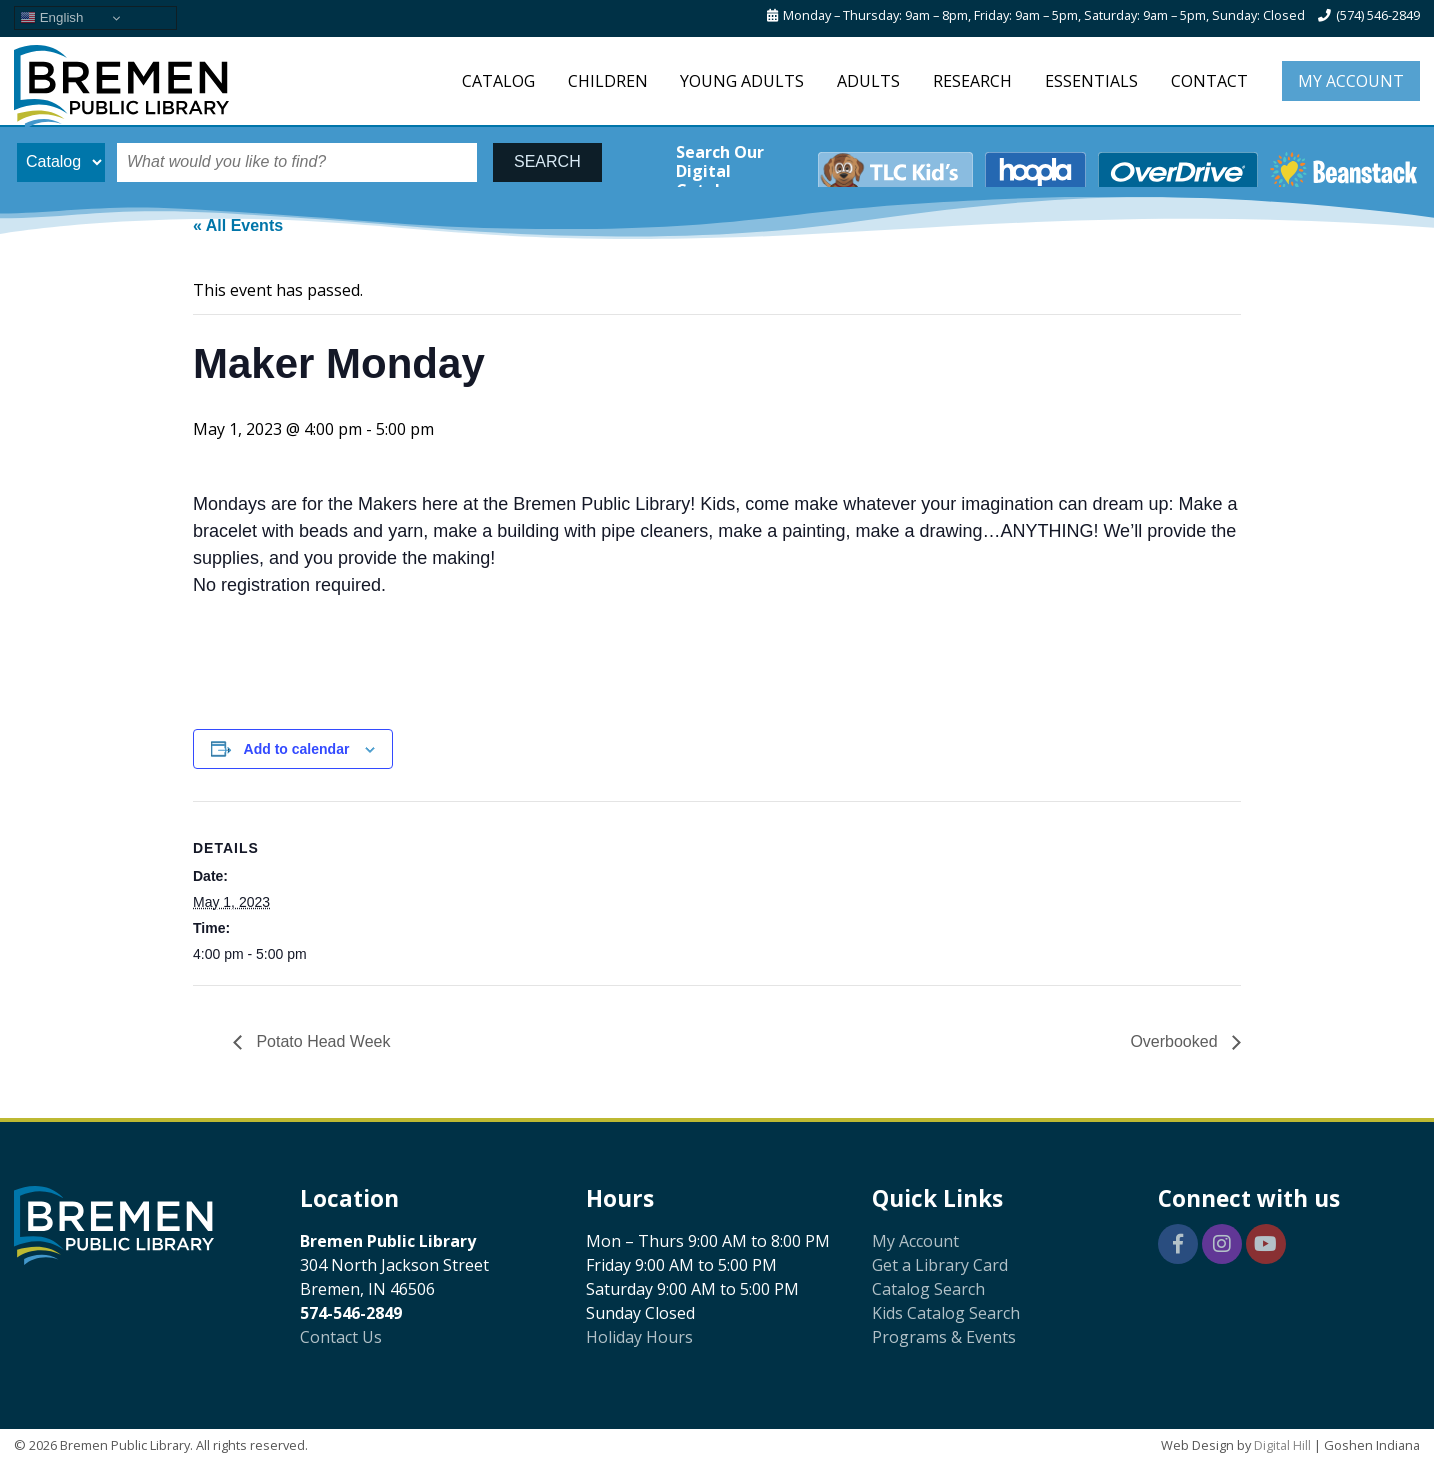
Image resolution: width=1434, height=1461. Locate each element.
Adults (868, 81)
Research (972, 81)
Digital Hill (1282, 1445)
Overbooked (1176, 1041)
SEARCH (547, 161)
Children (608, 81)
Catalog (498, 81)
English (51, 18)
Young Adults (742, 81)
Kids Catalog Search (946, 1313)
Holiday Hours (639, 1337)
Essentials (1091, 81)
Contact (1209, 81)
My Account (1351, 81)
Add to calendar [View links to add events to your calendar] (297, 749)
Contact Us (341, 1337)
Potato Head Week (321, 1041)
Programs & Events (944, 1337)
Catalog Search (928, 1289)
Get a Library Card (940, 1265)
